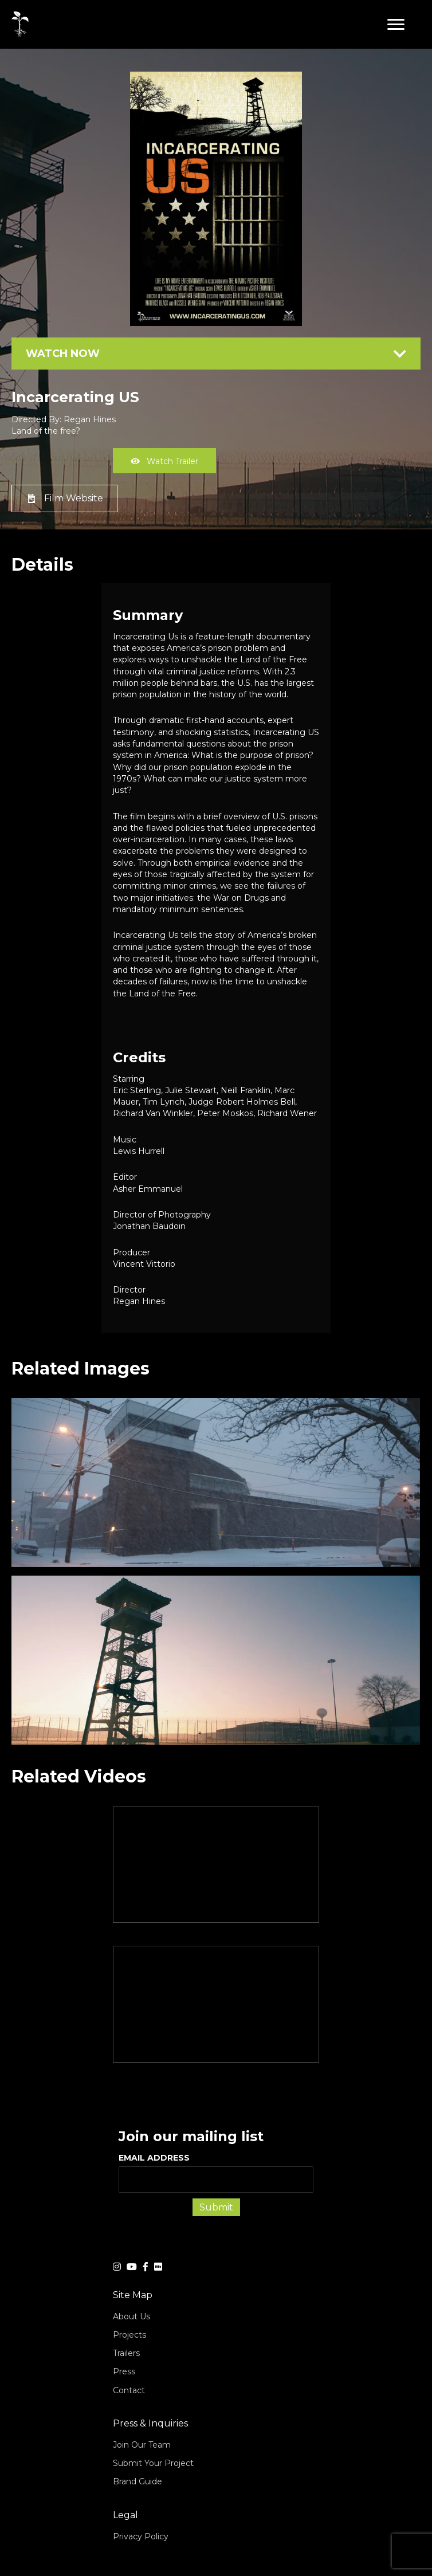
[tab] (216, 353)
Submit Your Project (153, 2463)
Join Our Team (142, 2445)
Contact (129, 2390)
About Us (131, 2316)
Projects (129, 2335)
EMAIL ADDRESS (216, 2173)
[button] (395, 24)
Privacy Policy (140, 2536)
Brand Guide (137, 2481)
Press (124, 2371)
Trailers (126, 2353)
